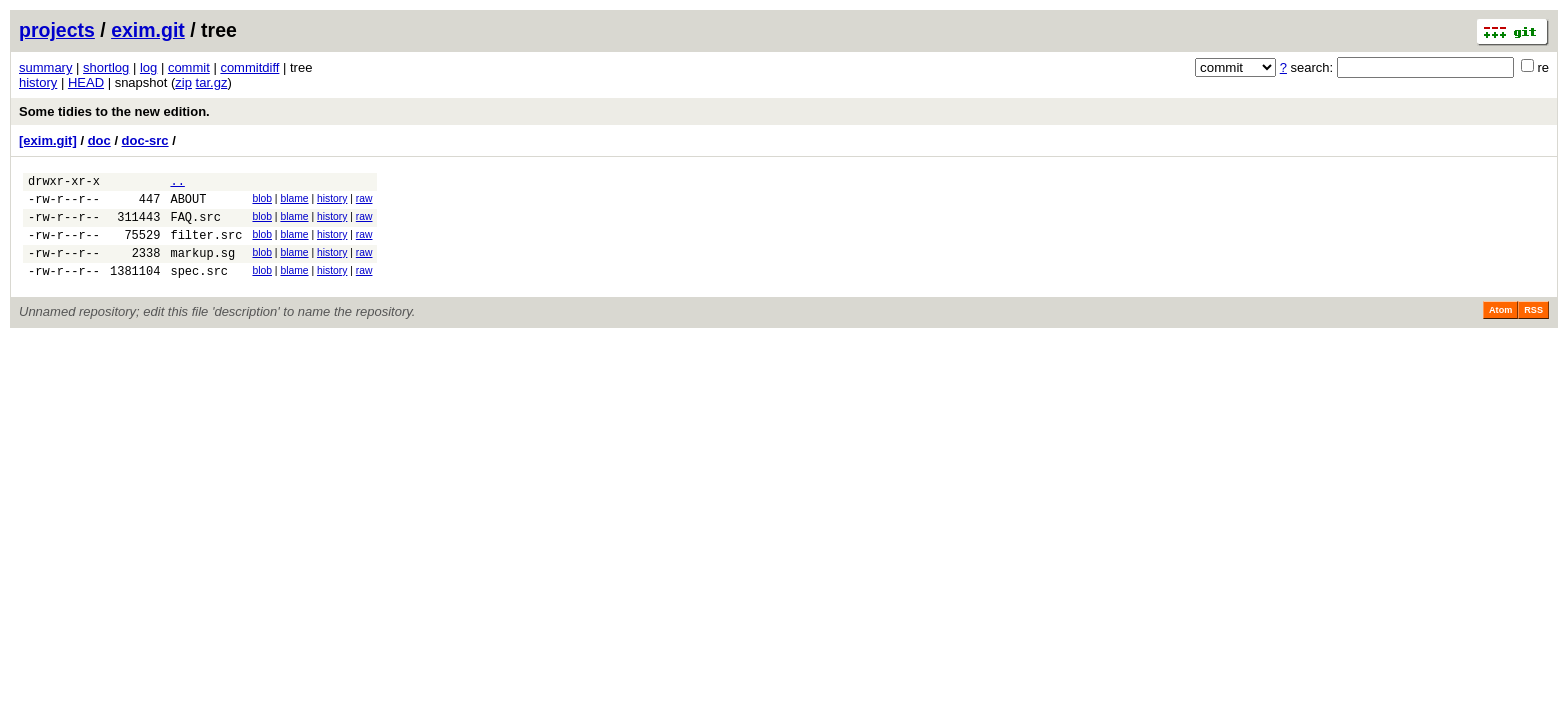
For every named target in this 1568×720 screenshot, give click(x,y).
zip (183, 82)
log (148, 67)
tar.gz (212, 82)
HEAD (86, 82)
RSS (1533, 328)
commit (189, 67)
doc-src (145, 140)
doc (99, 140)
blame (294, 201)
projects (57, 30)
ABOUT (188, 204)
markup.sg (202, 267)
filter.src (206, 246)
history (38, 82)
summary (45, 67)
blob (262, 201)
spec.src (199, 288)
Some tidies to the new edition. (114, 111)
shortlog (106, 67)
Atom (1500, 328)
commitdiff (249, 67)
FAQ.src (195, 225)
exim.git (148, 30)
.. (177, 183)
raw (364, 201)
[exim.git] (48, 140)
